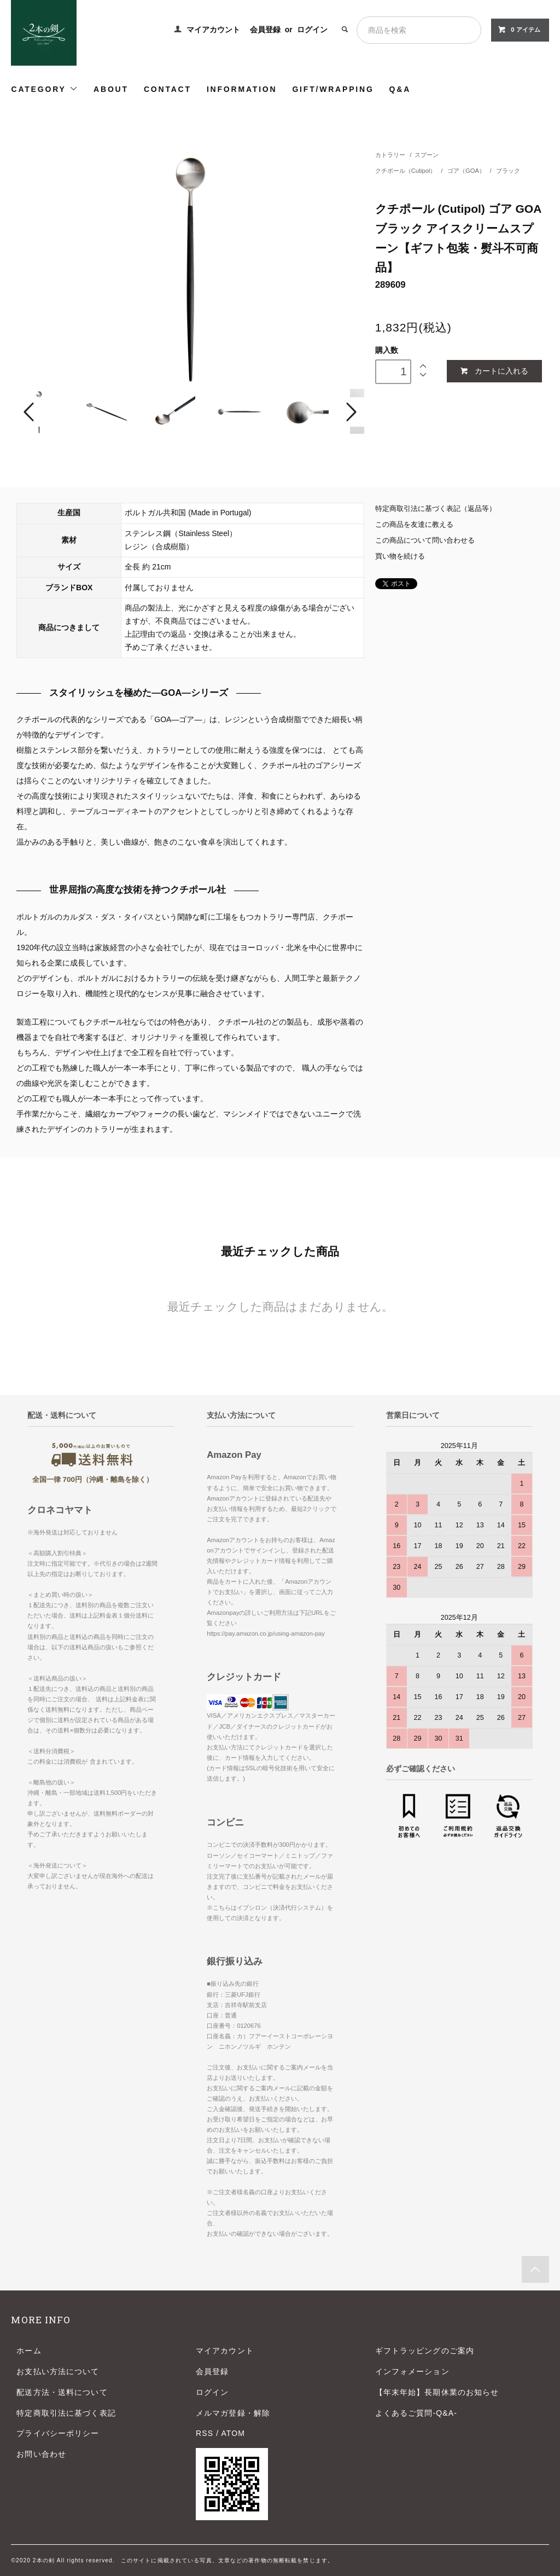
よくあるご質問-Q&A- (416, 2413)
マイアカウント (213, 29)
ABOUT (111, 89)
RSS (204, 2433)
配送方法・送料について (61, 2392)
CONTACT (167, 89)
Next (350, 412)
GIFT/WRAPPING (333, 89)
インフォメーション (412, 2371)
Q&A (400, 89)
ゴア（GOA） (467, 170)
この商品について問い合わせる (425, 540)
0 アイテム (519, 29)
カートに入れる (494, 371)
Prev (30, 412)
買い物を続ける (400, 556)
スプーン (427, 155)
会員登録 (265, 29)
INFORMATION (242, 89)
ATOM (233, 2433)
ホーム (28, 2350)
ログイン (312, 29)
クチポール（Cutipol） (406, 170)
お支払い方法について (57, 2371)
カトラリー (390, 155)
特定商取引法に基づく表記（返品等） (435, 509)
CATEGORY (44, 89)
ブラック (508, 170)
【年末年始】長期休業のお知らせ (437, 2392)
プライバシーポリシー (57, 2433)
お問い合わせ (41, 2454)
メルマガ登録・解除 (233, 2413)
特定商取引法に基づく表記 (65, 2413)
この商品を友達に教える (414, 524)
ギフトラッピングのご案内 (424, 2350)
